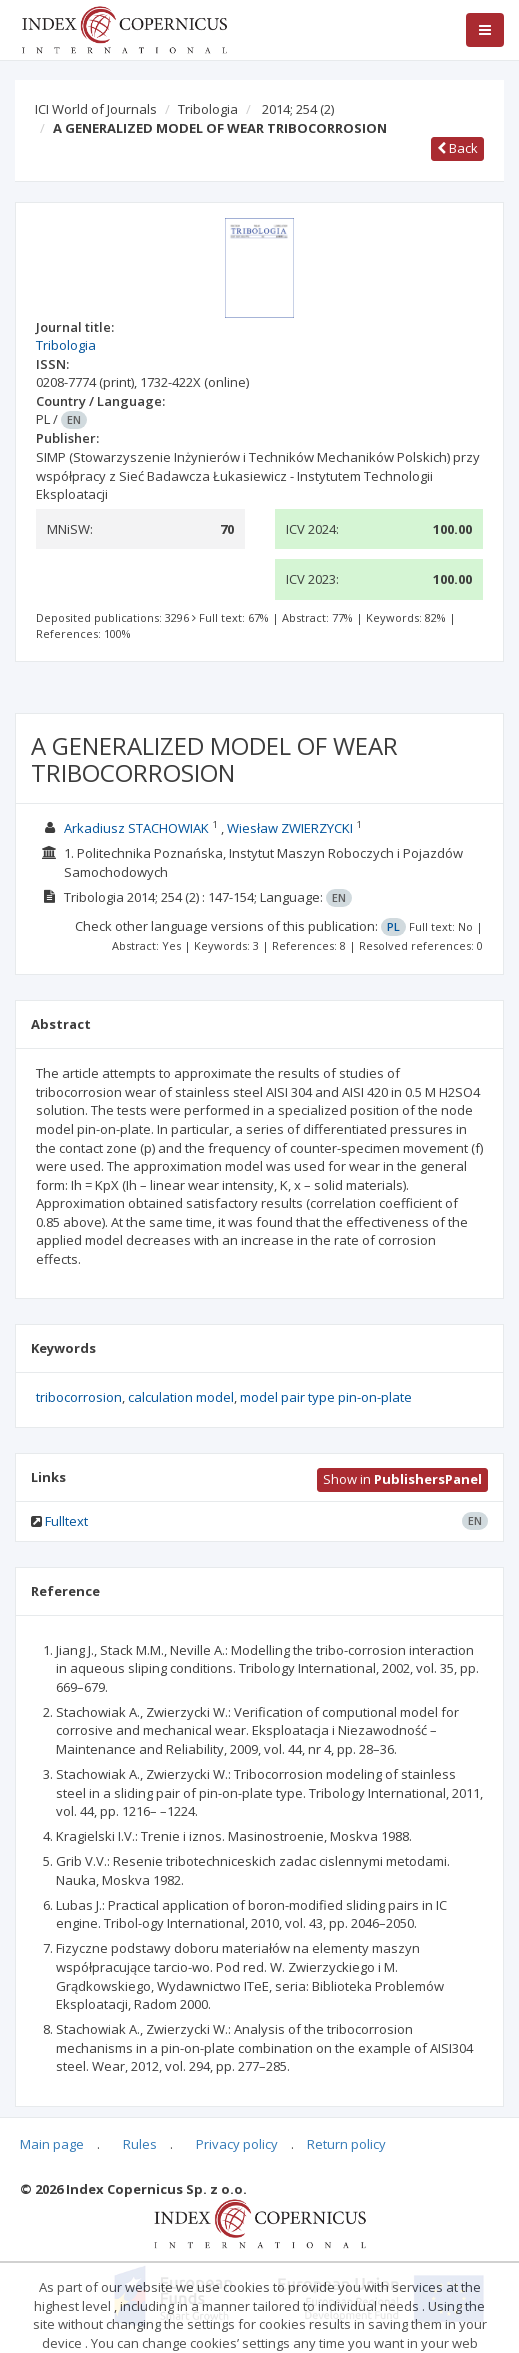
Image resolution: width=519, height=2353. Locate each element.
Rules (140, 2144)
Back (457, 148)
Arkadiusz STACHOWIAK (136, 828)
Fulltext (66, 1521)
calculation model (181, 1397)
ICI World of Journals (96, 109)
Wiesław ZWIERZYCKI (290, 828)
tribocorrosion (79, 1397)
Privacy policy (237, 2144)
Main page (52, 2144)
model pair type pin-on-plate (326, 1397)
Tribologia (208, 109)
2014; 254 (298, 109)
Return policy (346, 2144)
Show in (402, 1479)
